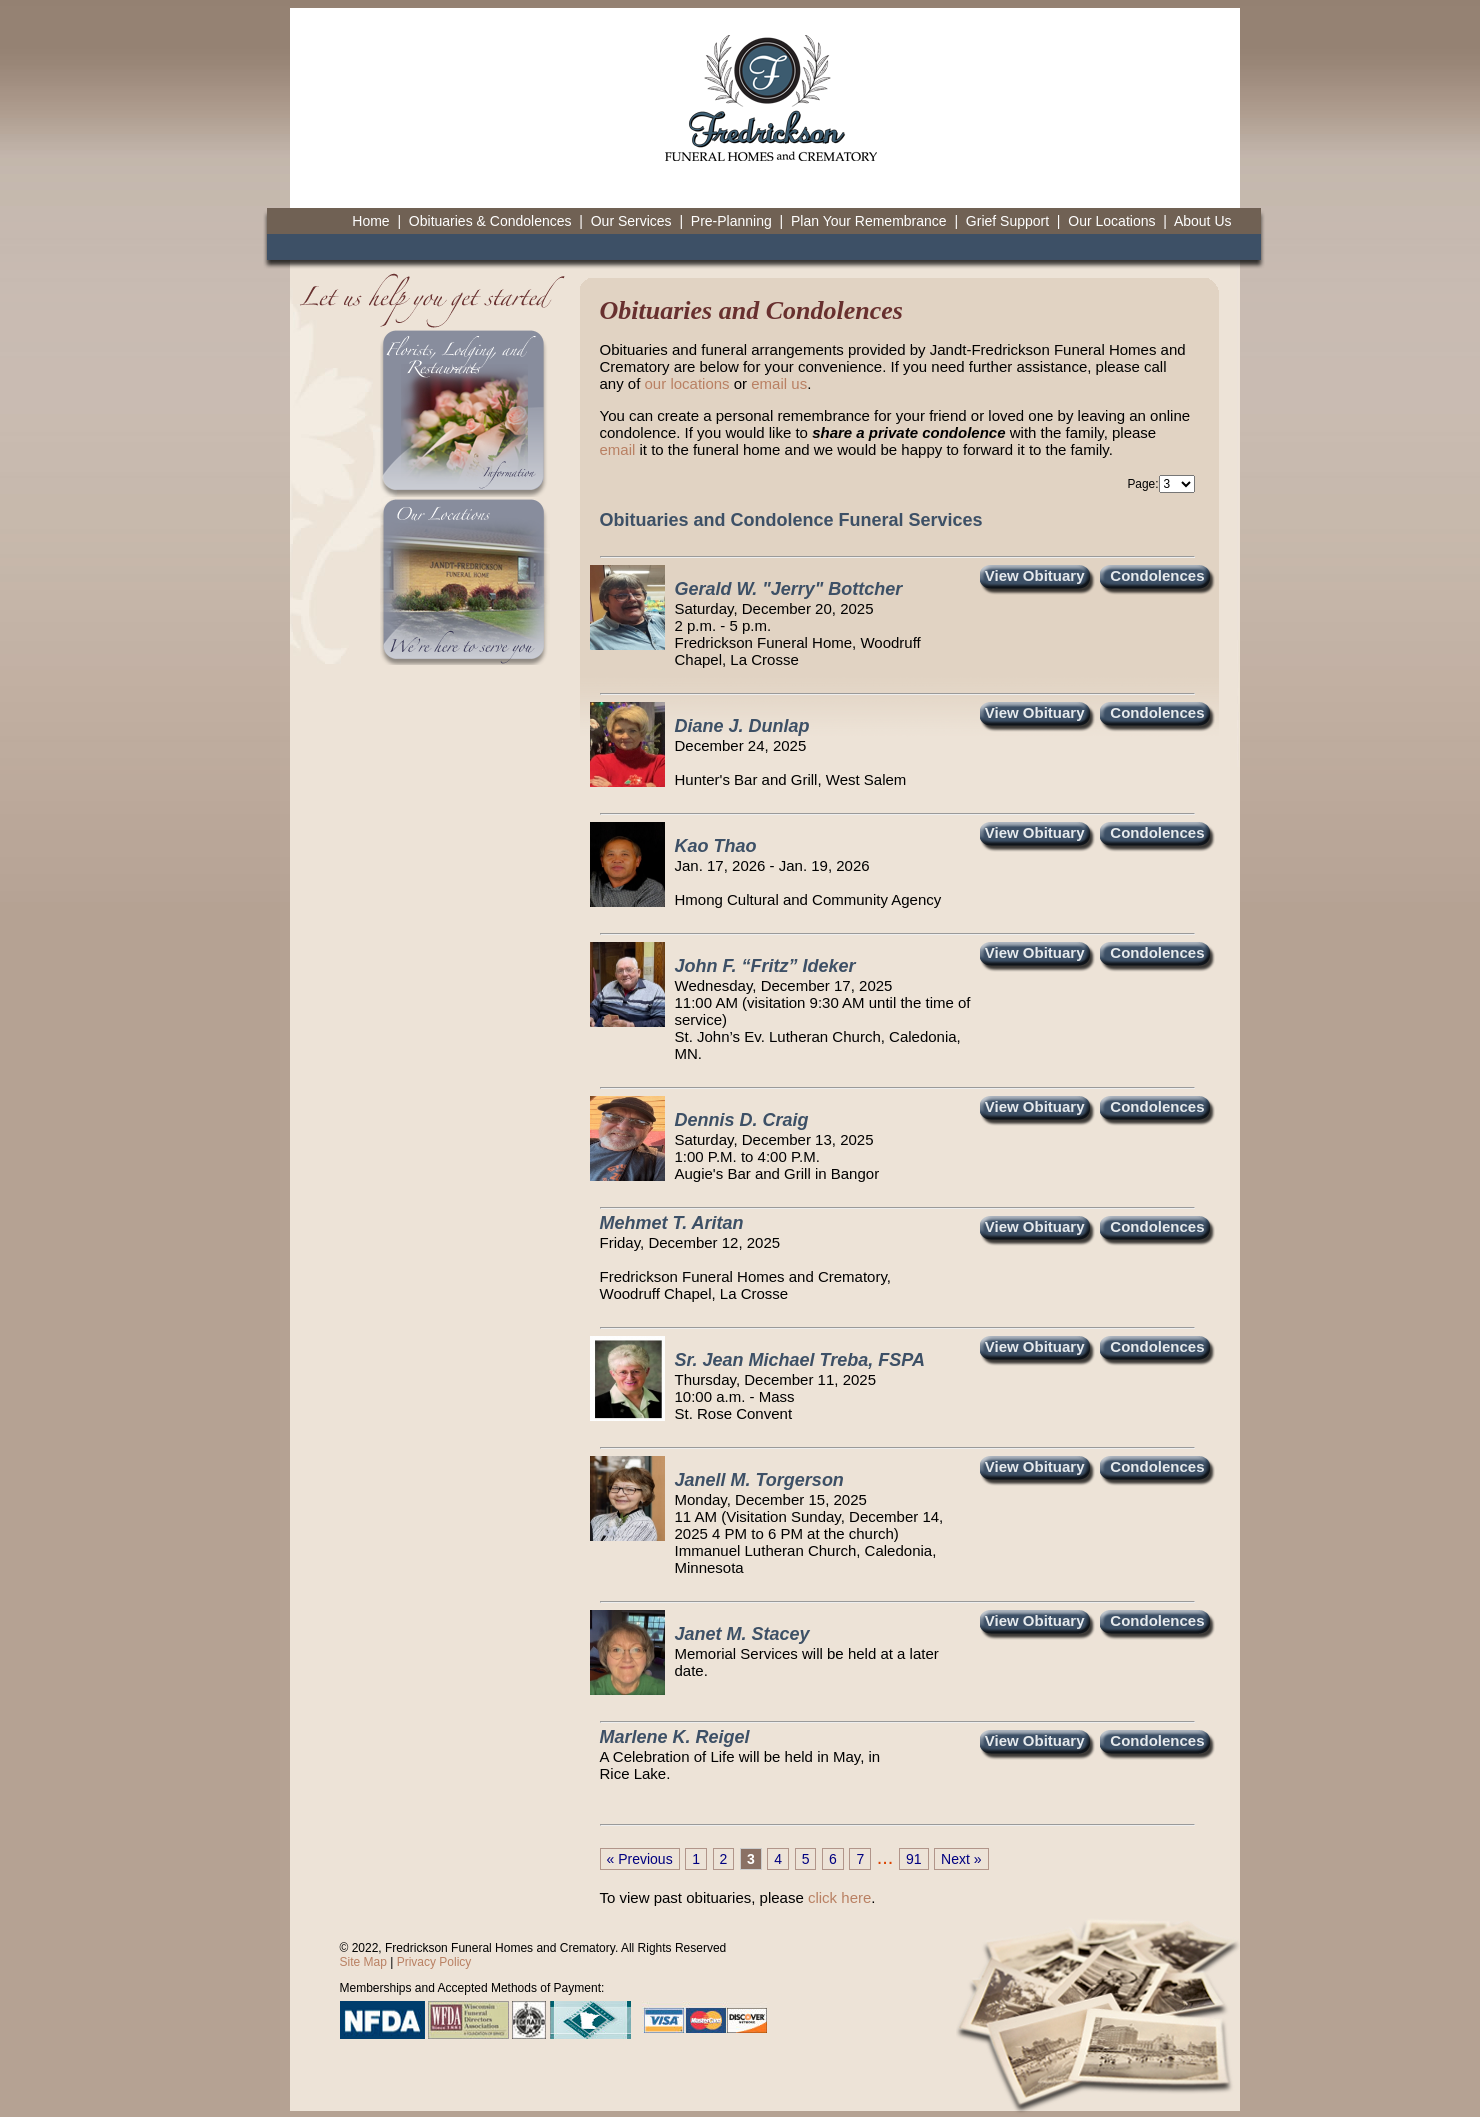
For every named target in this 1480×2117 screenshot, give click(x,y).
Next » (961, 1859)
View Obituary (1035, 575)
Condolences (1157, 575)
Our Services (631, 221)
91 (914, 1859)
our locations (687, 383)
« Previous (640, 1859)
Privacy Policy (434, 1962)
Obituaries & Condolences (490, 221)
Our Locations (1111, 221)
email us (779, 383)
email (618, 449)
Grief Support (1007, 221)
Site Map (363, 1962)
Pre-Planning (731, 221)
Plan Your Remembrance (869, 221)
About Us (1203, 221)
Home (370, 221)
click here (839, 1897)
